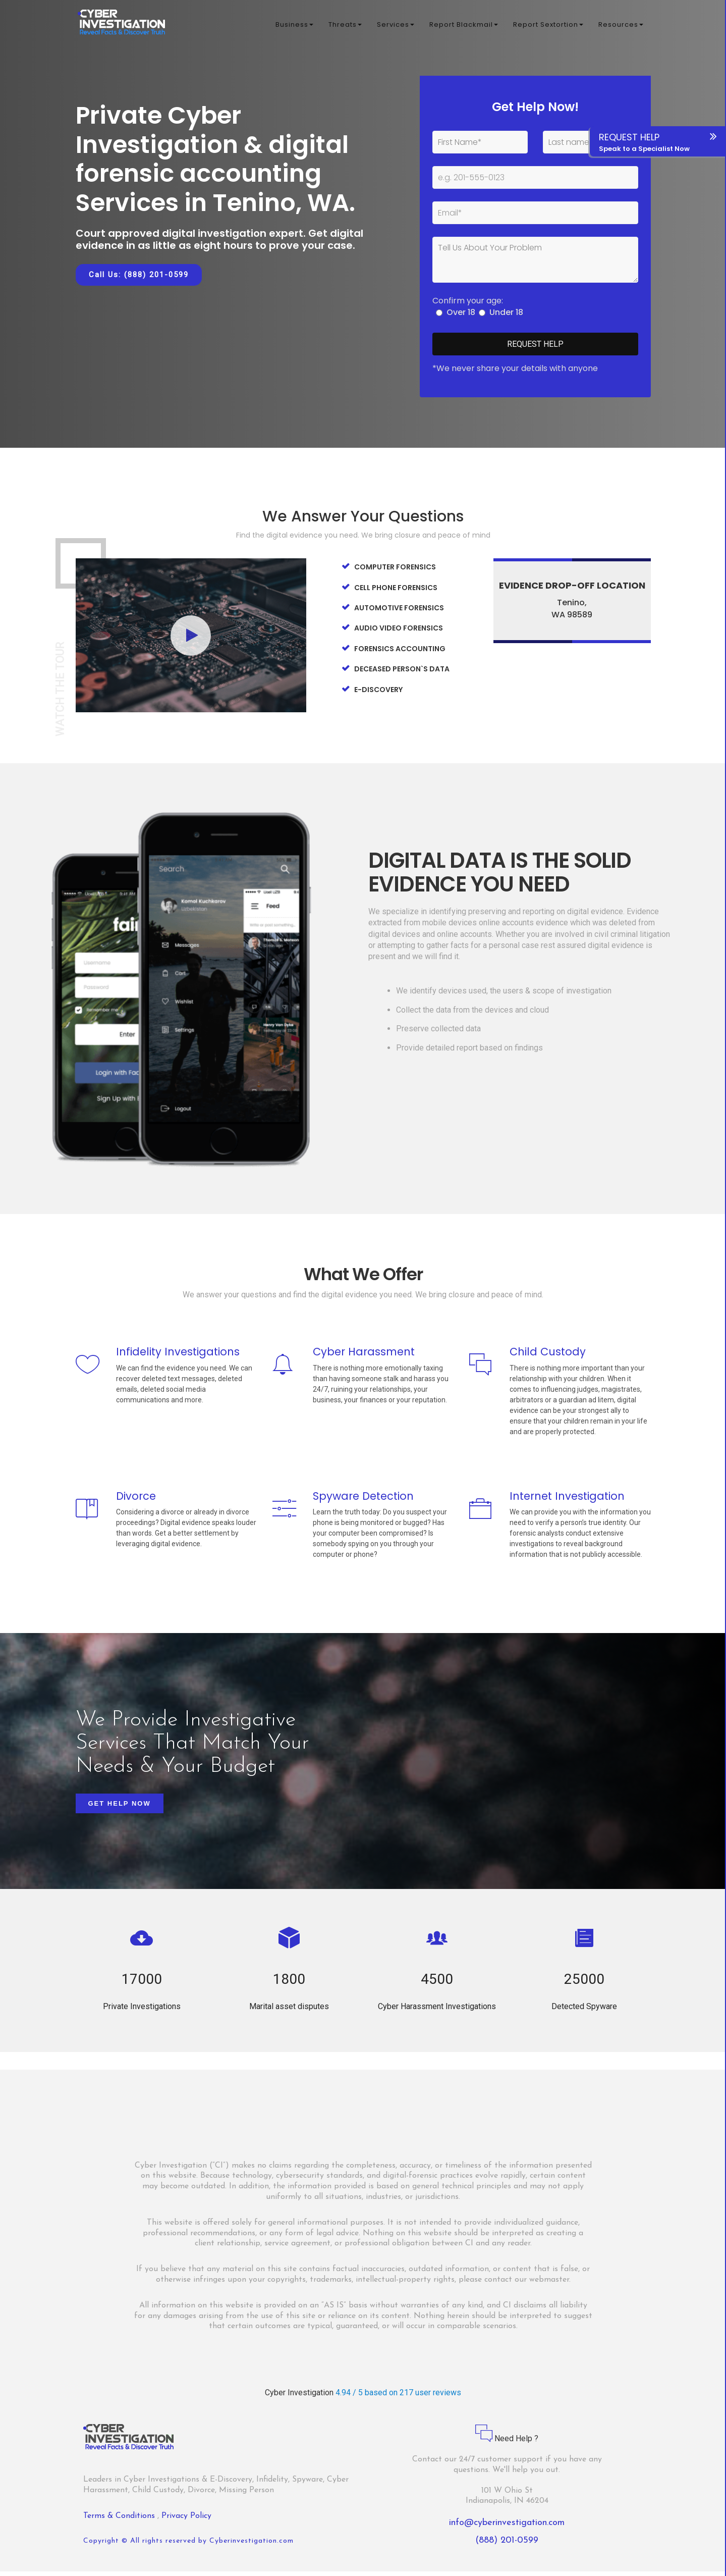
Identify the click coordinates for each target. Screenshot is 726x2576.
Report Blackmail (463, 25)
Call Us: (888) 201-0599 (139, 274)
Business (294, 25)
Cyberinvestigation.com (251, 2545)
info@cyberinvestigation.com (507, 2527)
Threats (345, 25)
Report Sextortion (548, 25)
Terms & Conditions (120, 2520)
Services (395, 25)
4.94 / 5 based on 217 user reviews (398, 2397)
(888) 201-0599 (506, 2545)
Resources (620, 25)
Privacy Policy (186, 2520)
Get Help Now (119, 1808)
